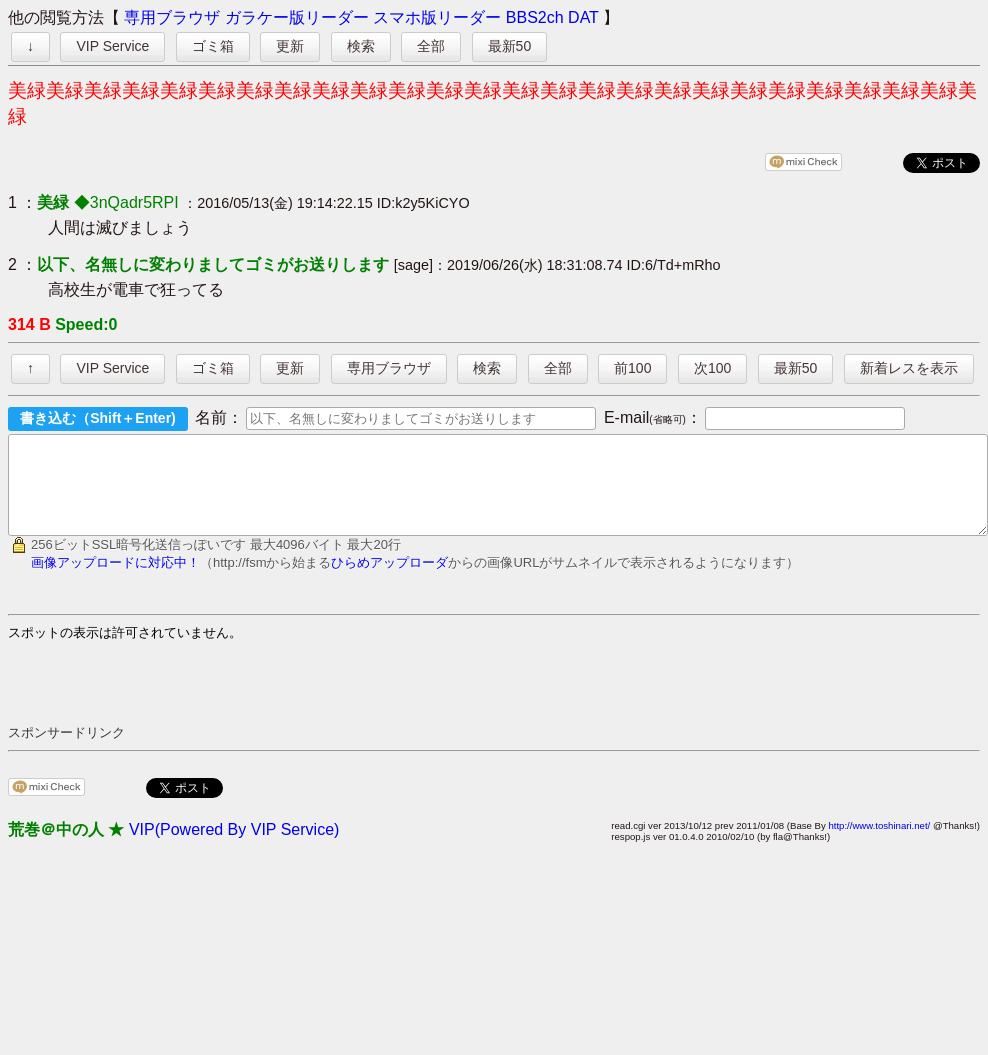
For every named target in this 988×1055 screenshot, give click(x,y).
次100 (712, 368)
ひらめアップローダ (389, 580)
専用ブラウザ (172, 17)
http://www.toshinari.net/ (879, 843)
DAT (583, 17)
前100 (632, 368)
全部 (431, 46)
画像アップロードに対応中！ (115, 580)
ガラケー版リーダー (297, 17)
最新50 (510, 46)
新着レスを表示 (909, 368)
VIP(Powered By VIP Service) (234, 847)
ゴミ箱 (213, 46)
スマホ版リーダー (437, 17)
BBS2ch (535, 17)
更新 (290, 46)
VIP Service (112, 46)
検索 (361, 46)
